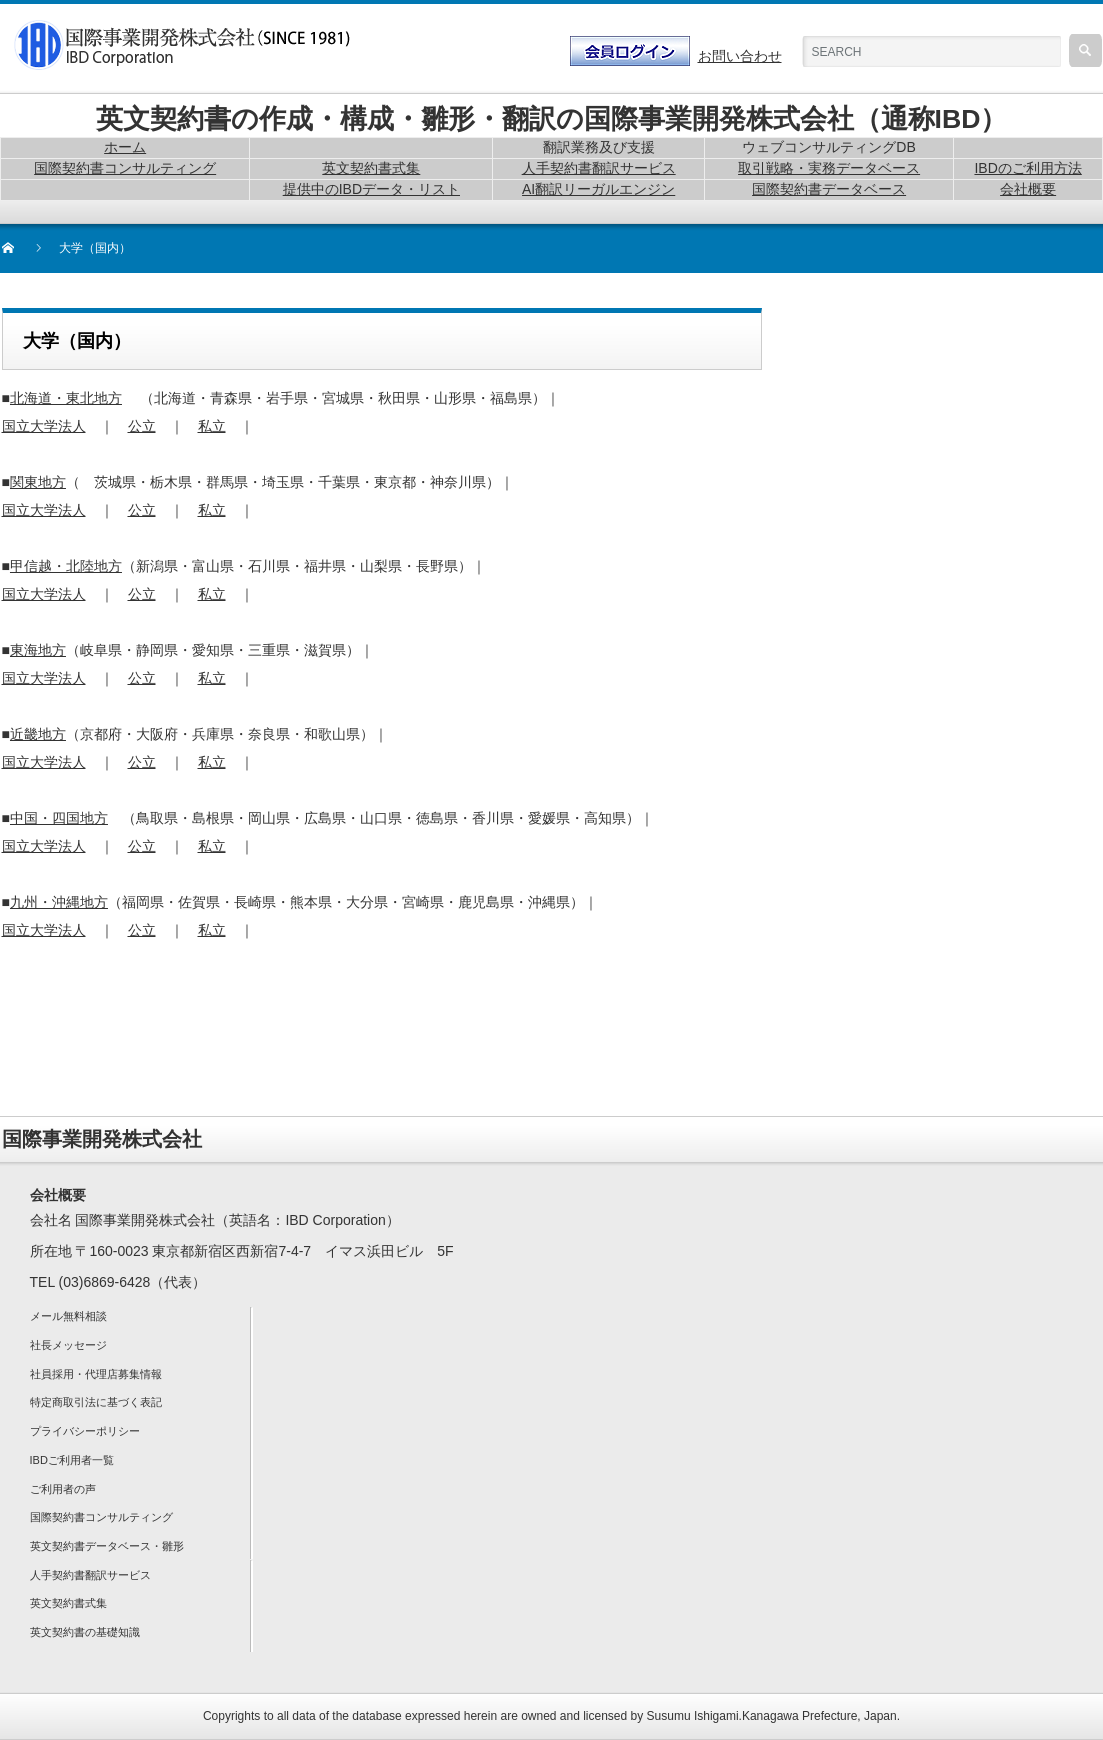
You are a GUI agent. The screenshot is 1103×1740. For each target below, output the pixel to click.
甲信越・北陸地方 (66, 566)
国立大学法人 (44, 426)
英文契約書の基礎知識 (85, 1632)
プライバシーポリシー (85, 1431)
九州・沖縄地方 (59, 902)
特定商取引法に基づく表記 (96, 1402)
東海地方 (38, 650)
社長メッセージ (68, 1345)
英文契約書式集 (68, 1603)
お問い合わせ (740, 56)
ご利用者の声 (63, 1489)
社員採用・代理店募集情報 (96, 1374)
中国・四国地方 (59, 818)
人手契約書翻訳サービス (90, 1575)
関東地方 (38, 482)
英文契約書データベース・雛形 (107, 1546)
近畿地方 (38, 734)
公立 (142, 426)
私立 (212, 426)
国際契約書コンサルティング (101, 1517)
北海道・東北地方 (66, 398)
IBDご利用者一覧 (72, 1460)
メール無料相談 (68, 1316)
